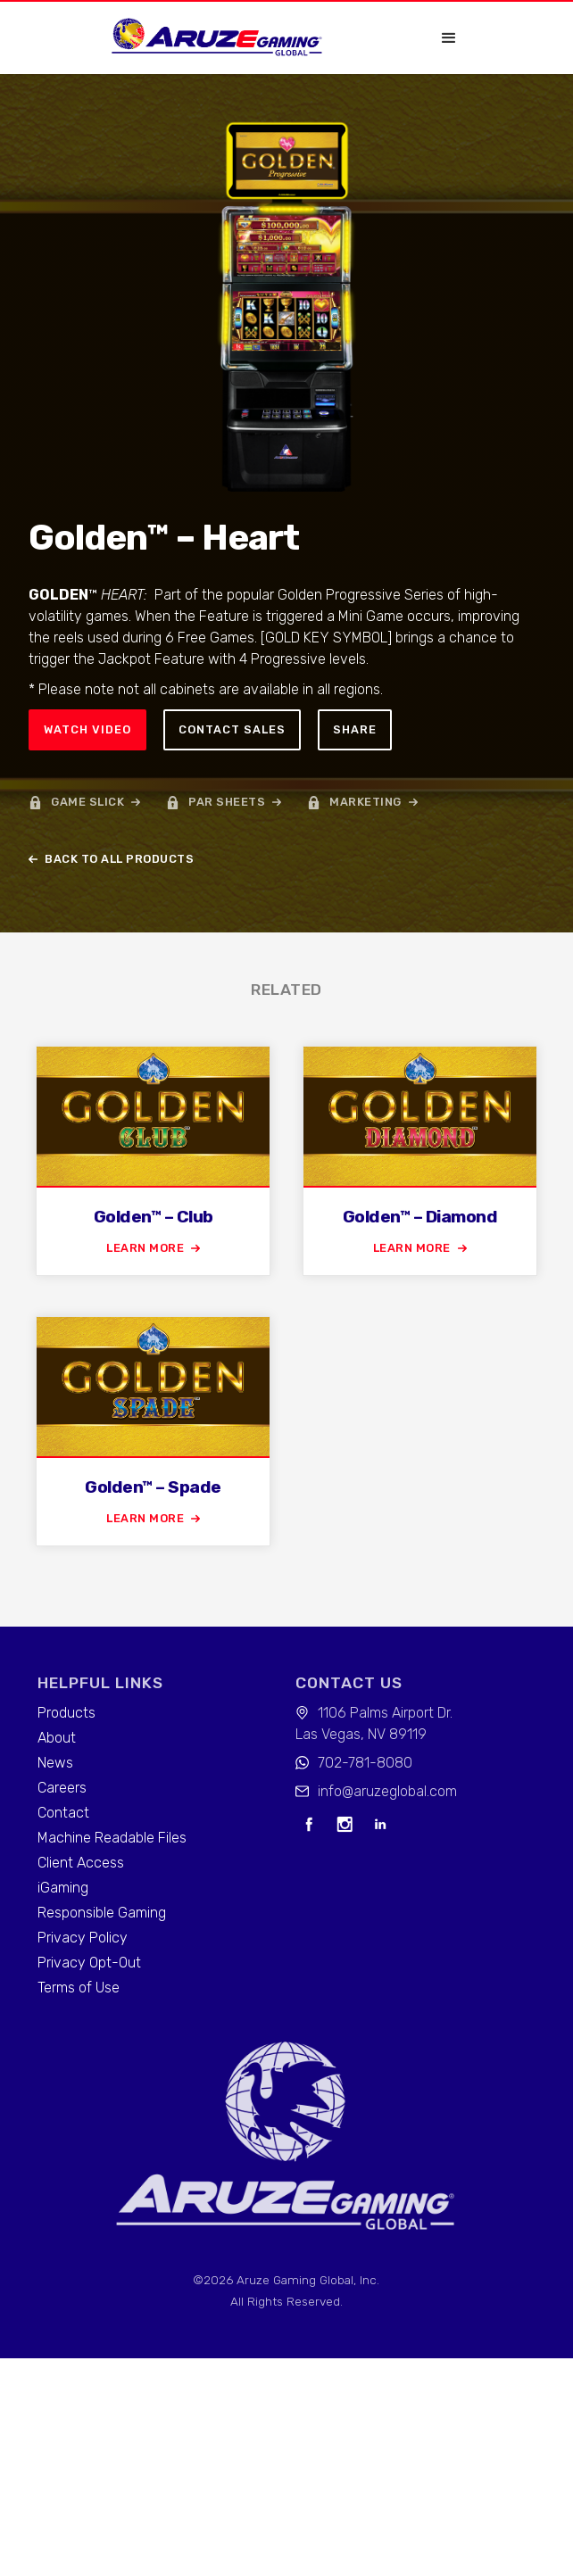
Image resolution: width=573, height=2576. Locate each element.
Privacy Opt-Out (89, 1962)
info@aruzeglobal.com (387, 1791)
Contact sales (232, 729)
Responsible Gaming (101, 1912)
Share (355, 729)
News (55, 1762)
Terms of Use (78, 1987)
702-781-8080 (365, 1762)
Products (66, 1712)
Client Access (80, 1862)
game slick (87, 801)
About (56, 1737)
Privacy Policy (82, 1937)
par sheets (226, 801)
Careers (62, 1787)
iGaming (62, 1887)
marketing (365, 801)
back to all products (119, 859)
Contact (63, 1812)
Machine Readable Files (112, 1837)
